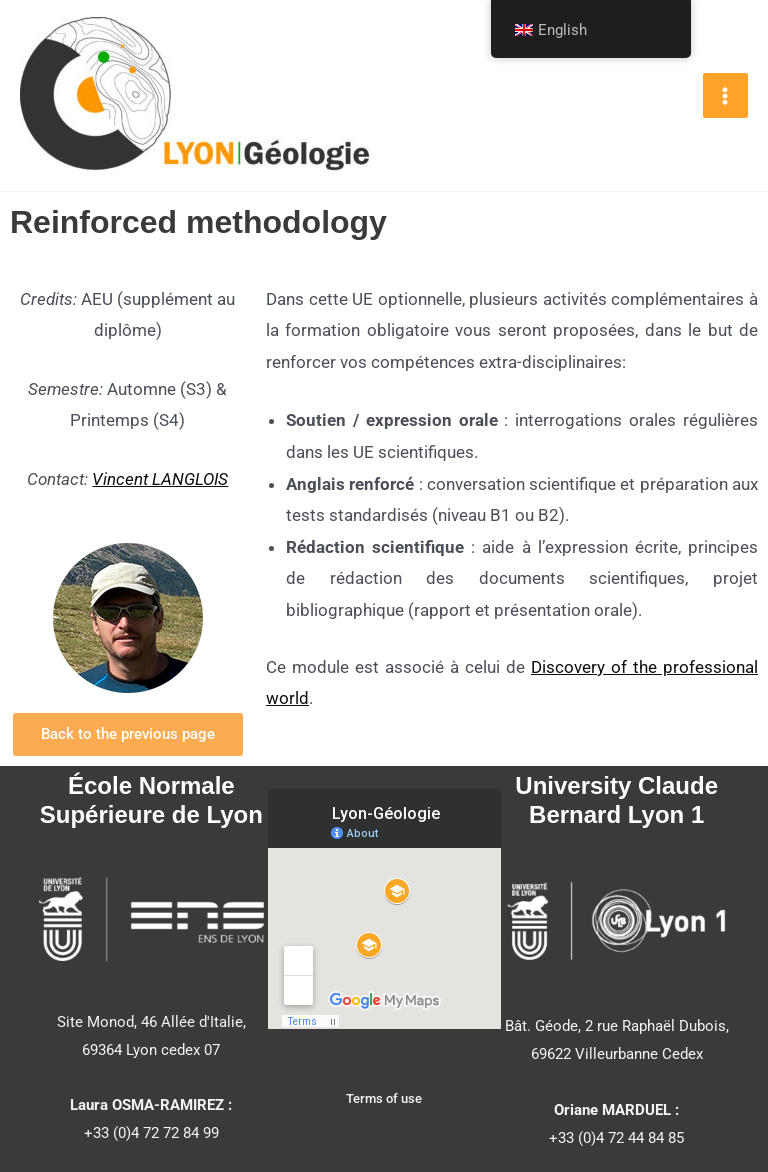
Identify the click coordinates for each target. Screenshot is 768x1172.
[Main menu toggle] (726, 96)
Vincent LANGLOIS (160, 479)
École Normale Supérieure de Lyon (151, 800)
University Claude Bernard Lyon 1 (616, 800)
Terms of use (384, 1098)
